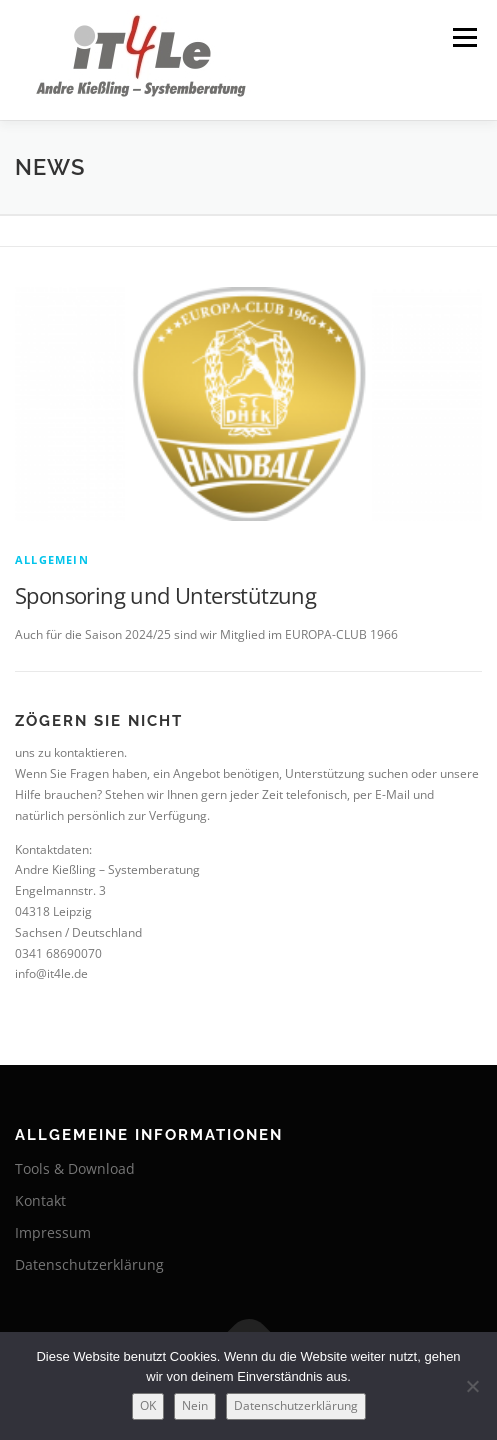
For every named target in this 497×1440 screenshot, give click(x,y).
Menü (463, 37)
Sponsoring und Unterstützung (165, 595)
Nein (195, 1405)
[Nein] (472, 1386)
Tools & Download (75, 1168)
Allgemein (52, 559)
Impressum (53, 1232)
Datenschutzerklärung (89, 1264)
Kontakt (40, 1200)
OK (148, 1405)
